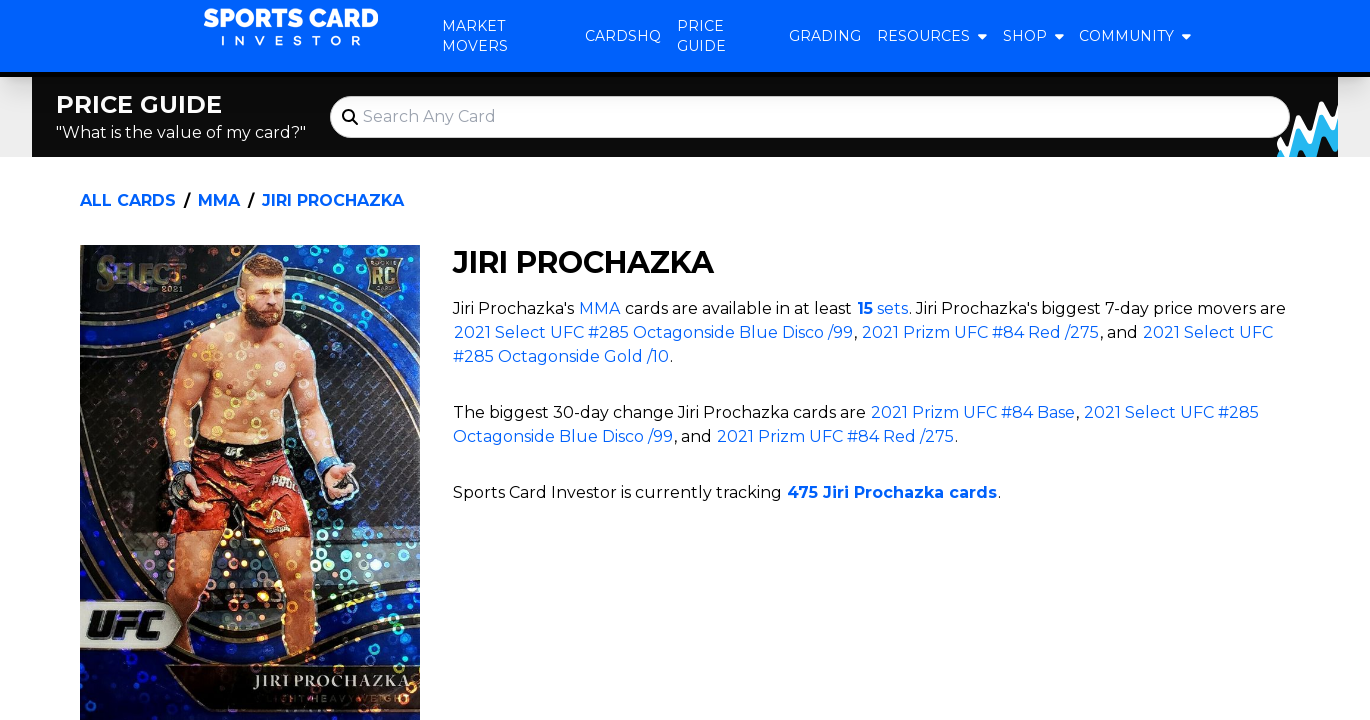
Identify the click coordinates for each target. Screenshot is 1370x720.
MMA (219, 200)
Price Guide (701, 36)
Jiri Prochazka (333, 200)
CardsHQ (623, 36)
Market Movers (475, 36)
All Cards (128, 200)
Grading (825, 36)
